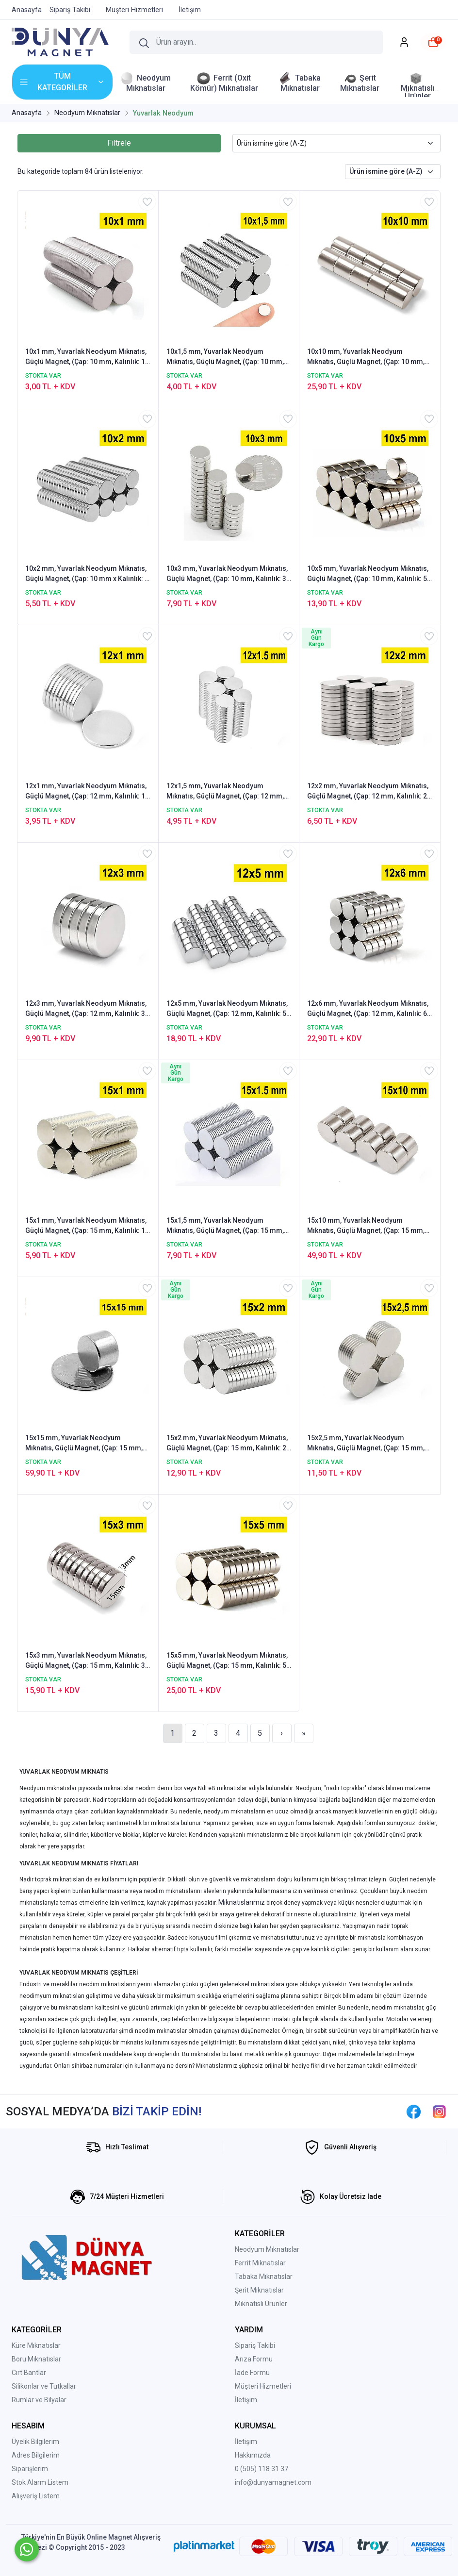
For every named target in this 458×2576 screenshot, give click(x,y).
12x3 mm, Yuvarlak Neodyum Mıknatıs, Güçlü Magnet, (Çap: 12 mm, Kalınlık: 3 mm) (86, 1009)
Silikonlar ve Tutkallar (44, 2386)
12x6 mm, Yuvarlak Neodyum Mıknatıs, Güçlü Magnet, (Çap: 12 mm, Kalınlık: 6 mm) (367, 1009)
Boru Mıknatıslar (36, 2359)
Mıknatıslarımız (242, 1902)
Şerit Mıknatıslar (259, 2290)
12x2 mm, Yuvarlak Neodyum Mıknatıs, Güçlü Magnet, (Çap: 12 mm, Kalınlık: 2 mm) (367, 791)
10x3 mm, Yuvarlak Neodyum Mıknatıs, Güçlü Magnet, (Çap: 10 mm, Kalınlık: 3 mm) (227, 574)
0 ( (239, 2469)
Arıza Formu (254, 2359)
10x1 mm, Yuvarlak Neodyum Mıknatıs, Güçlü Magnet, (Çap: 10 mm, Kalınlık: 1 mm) (86, 357)
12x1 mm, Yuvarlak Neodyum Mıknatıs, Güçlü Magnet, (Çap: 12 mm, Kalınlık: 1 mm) (86, 791)
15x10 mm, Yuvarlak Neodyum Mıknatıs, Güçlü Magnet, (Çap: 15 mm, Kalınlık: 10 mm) (366, 1226)
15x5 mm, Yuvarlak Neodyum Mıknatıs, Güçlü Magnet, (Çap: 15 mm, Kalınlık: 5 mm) (227, 1661)
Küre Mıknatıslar (36, 2345)
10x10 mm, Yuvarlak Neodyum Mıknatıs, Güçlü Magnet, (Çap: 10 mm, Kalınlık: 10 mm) (366, 357)
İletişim (246, 2400)
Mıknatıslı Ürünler (261, 2304)
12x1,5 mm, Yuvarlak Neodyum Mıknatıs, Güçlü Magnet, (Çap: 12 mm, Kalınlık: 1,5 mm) (225, 791)
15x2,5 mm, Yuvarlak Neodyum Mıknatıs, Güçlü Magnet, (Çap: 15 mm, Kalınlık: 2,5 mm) (366, 1443)
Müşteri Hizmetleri (263, 2386)
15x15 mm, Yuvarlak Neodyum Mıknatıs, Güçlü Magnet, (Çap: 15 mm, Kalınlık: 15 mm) (84, 1443)
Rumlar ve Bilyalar (39, 2400)
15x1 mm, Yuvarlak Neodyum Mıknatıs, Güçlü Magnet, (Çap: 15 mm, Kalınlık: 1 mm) (86, 1226)
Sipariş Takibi (255, 2345)
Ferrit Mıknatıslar (260, 2263)
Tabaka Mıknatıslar (264, 2276)
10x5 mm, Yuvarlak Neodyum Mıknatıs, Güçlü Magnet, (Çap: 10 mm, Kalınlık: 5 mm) (367, 574)
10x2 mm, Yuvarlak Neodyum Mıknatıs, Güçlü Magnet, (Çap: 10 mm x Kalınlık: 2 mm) (86, 574)
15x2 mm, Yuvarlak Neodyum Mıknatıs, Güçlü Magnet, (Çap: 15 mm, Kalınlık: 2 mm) (227, 1443)
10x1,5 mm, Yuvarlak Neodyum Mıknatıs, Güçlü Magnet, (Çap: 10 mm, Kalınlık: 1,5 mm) (225, 357)
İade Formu (252, 2373)
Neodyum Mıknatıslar (267, 2249)
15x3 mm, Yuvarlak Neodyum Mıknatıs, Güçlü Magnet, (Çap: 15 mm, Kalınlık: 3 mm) (86, 1661)
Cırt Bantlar (29, 2373)
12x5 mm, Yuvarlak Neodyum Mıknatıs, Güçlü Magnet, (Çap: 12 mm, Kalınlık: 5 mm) (227, 1009)
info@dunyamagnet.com (273, 2482)
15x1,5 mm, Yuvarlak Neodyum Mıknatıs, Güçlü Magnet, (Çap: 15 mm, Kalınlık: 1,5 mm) (225, 1226)
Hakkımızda (253, 2455)
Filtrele (119, 143)
